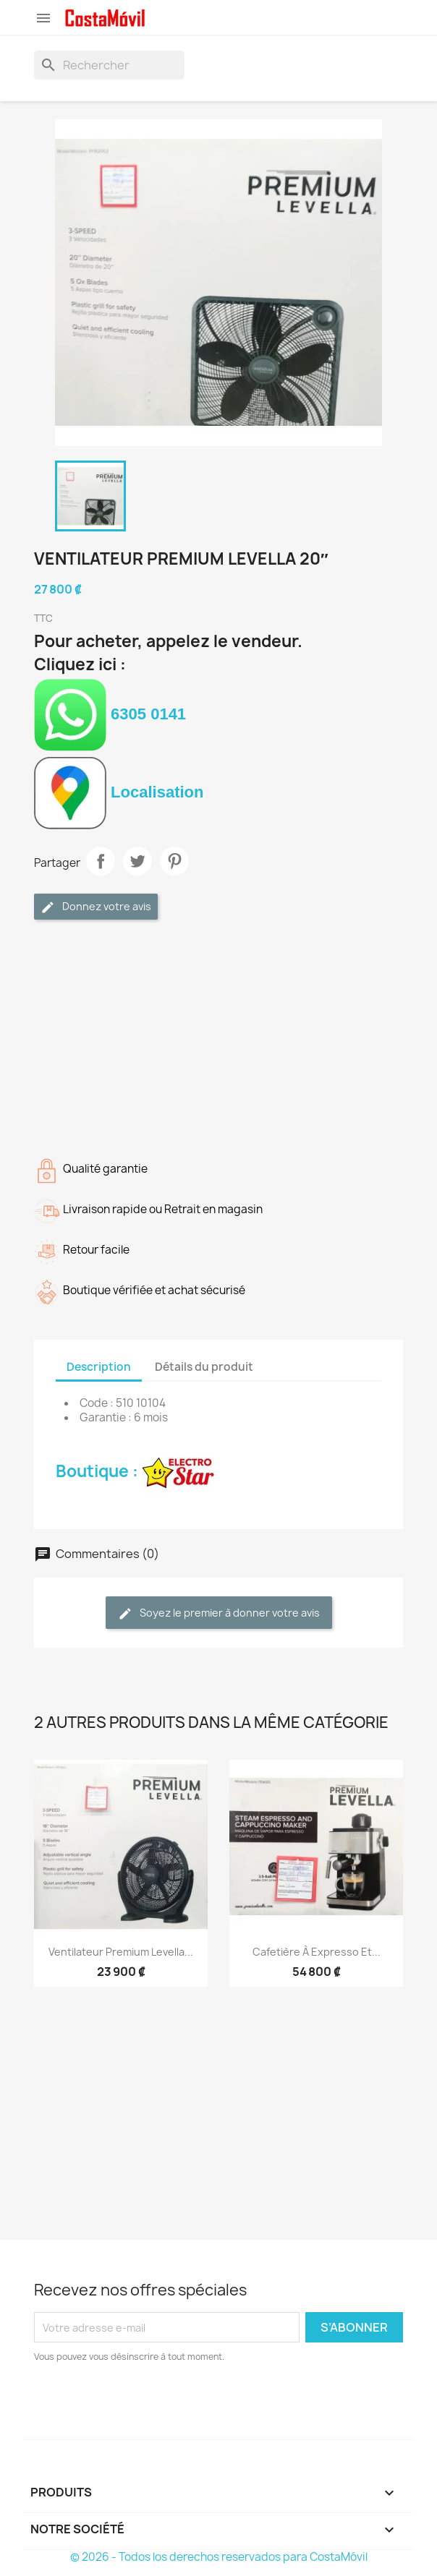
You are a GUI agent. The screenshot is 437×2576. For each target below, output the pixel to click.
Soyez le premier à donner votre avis (219, 1613)
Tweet (137, 861)
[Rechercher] (109, 65)
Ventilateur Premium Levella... (120, 1952)
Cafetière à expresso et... (317, 1952)
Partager (100, 861)
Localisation (118, 792)
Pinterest (174, 861)
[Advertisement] (218, 1035)
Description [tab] (99, 1366)
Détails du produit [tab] (204, 1366)
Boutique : (135, 1471)
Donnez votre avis (96, 907)
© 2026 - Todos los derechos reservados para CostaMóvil (219, 2556)
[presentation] (155, 2404)
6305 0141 (110, 714)
